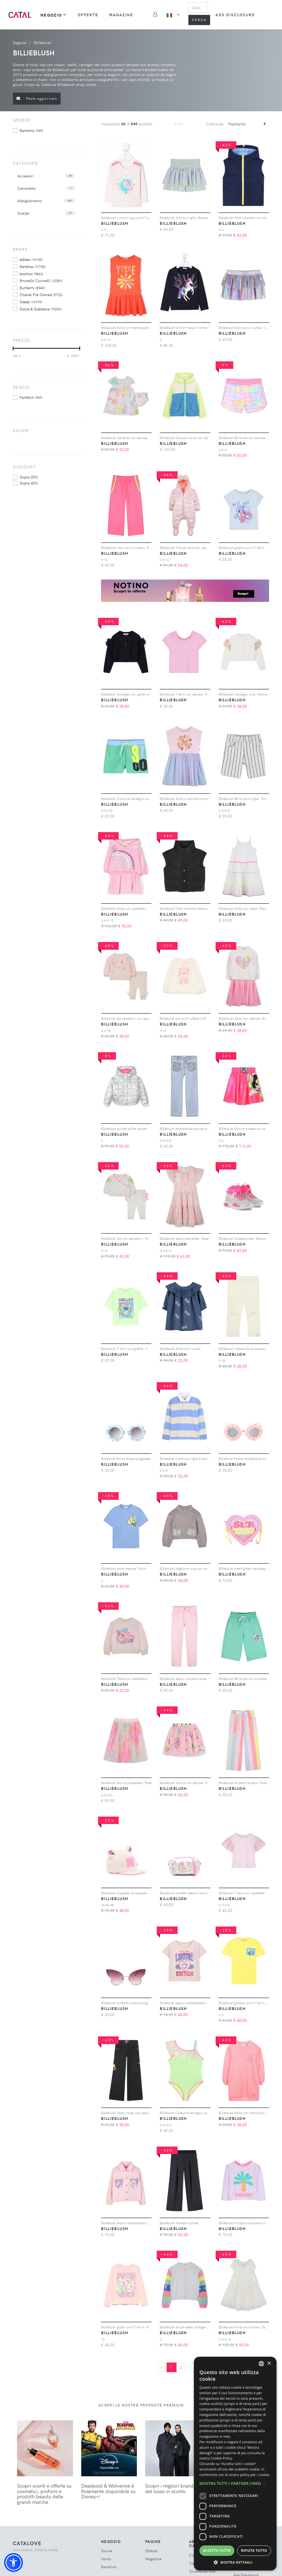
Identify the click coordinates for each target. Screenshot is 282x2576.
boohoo (31, 273)
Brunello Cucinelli (41, 280)
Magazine (121, 14)
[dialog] (235, 2463)
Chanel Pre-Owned (41, 294)
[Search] (198, 7)
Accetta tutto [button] (217, 2550)
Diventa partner (202, 2571)
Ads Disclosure (235, 14)
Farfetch (31, 397)
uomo (106, 2558)
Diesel (31, 301)
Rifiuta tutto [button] (254, 2550)
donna (106, 2550)
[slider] (79, 348)
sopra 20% (29, 477)
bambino (31, 130)
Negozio (53, 15)
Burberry (32, 287)
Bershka (32, 266)
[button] (13, 2562)
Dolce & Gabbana (41, 309)
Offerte (88, 14)
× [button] (269, 2363)
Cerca (199, 20)
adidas (31, 259)
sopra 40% (29, 483)
